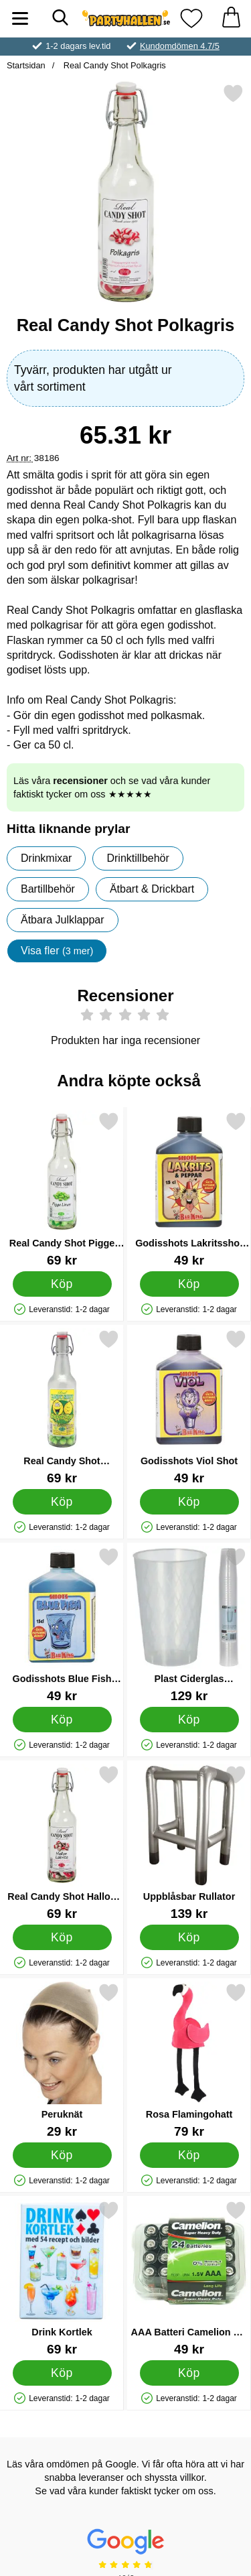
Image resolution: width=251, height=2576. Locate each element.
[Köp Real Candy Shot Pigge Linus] (62, 1284)
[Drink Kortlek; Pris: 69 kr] (62, 2278)
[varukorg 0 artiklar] (231, 18)
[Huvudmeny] (20, 18)
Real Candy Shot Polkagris (113, 65)
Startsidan (26, 65)
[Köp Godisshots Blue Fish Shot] (62, 1719)
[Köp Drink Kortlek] (62, 2373)
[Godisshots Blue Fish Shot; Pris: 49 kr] (62, 1625)
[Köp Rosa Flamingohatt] (189, 2155)
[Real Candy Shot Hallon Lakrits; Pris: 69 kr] (62, 1842)
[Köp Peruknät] (62, 2155)
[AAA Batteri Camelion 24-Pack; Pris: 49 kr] (189, 2278)
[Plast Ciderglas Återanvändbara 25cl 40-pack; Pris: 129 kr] (189, 1625)
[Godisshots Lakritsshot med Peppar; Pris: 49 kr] (189, 1189)
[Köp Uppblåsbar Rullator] (189, 1937)
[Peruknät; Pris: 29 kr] (62, 2060)
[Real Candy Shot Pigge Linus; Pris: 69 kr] (62, 1189)
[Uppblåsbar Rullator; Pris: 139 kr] (189, 1842)
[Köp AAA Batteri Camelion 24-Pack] (189, 2373)
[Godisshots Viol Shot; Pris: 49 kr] (189, 1407)
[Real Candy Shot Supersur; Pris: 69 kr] (62, 1407)
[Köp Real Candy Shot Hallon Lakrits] (62, 1937)
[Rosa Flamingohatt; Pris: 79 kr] (189, 2060)
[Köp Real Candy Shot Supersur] (62, 1502)
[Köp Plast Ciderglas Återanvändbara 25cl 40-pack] (189, 1719)
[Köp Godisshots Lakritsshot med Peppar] (189, 1284)
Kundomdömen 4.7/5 (180, 46)
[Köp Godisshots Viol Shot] (189, 1502)
